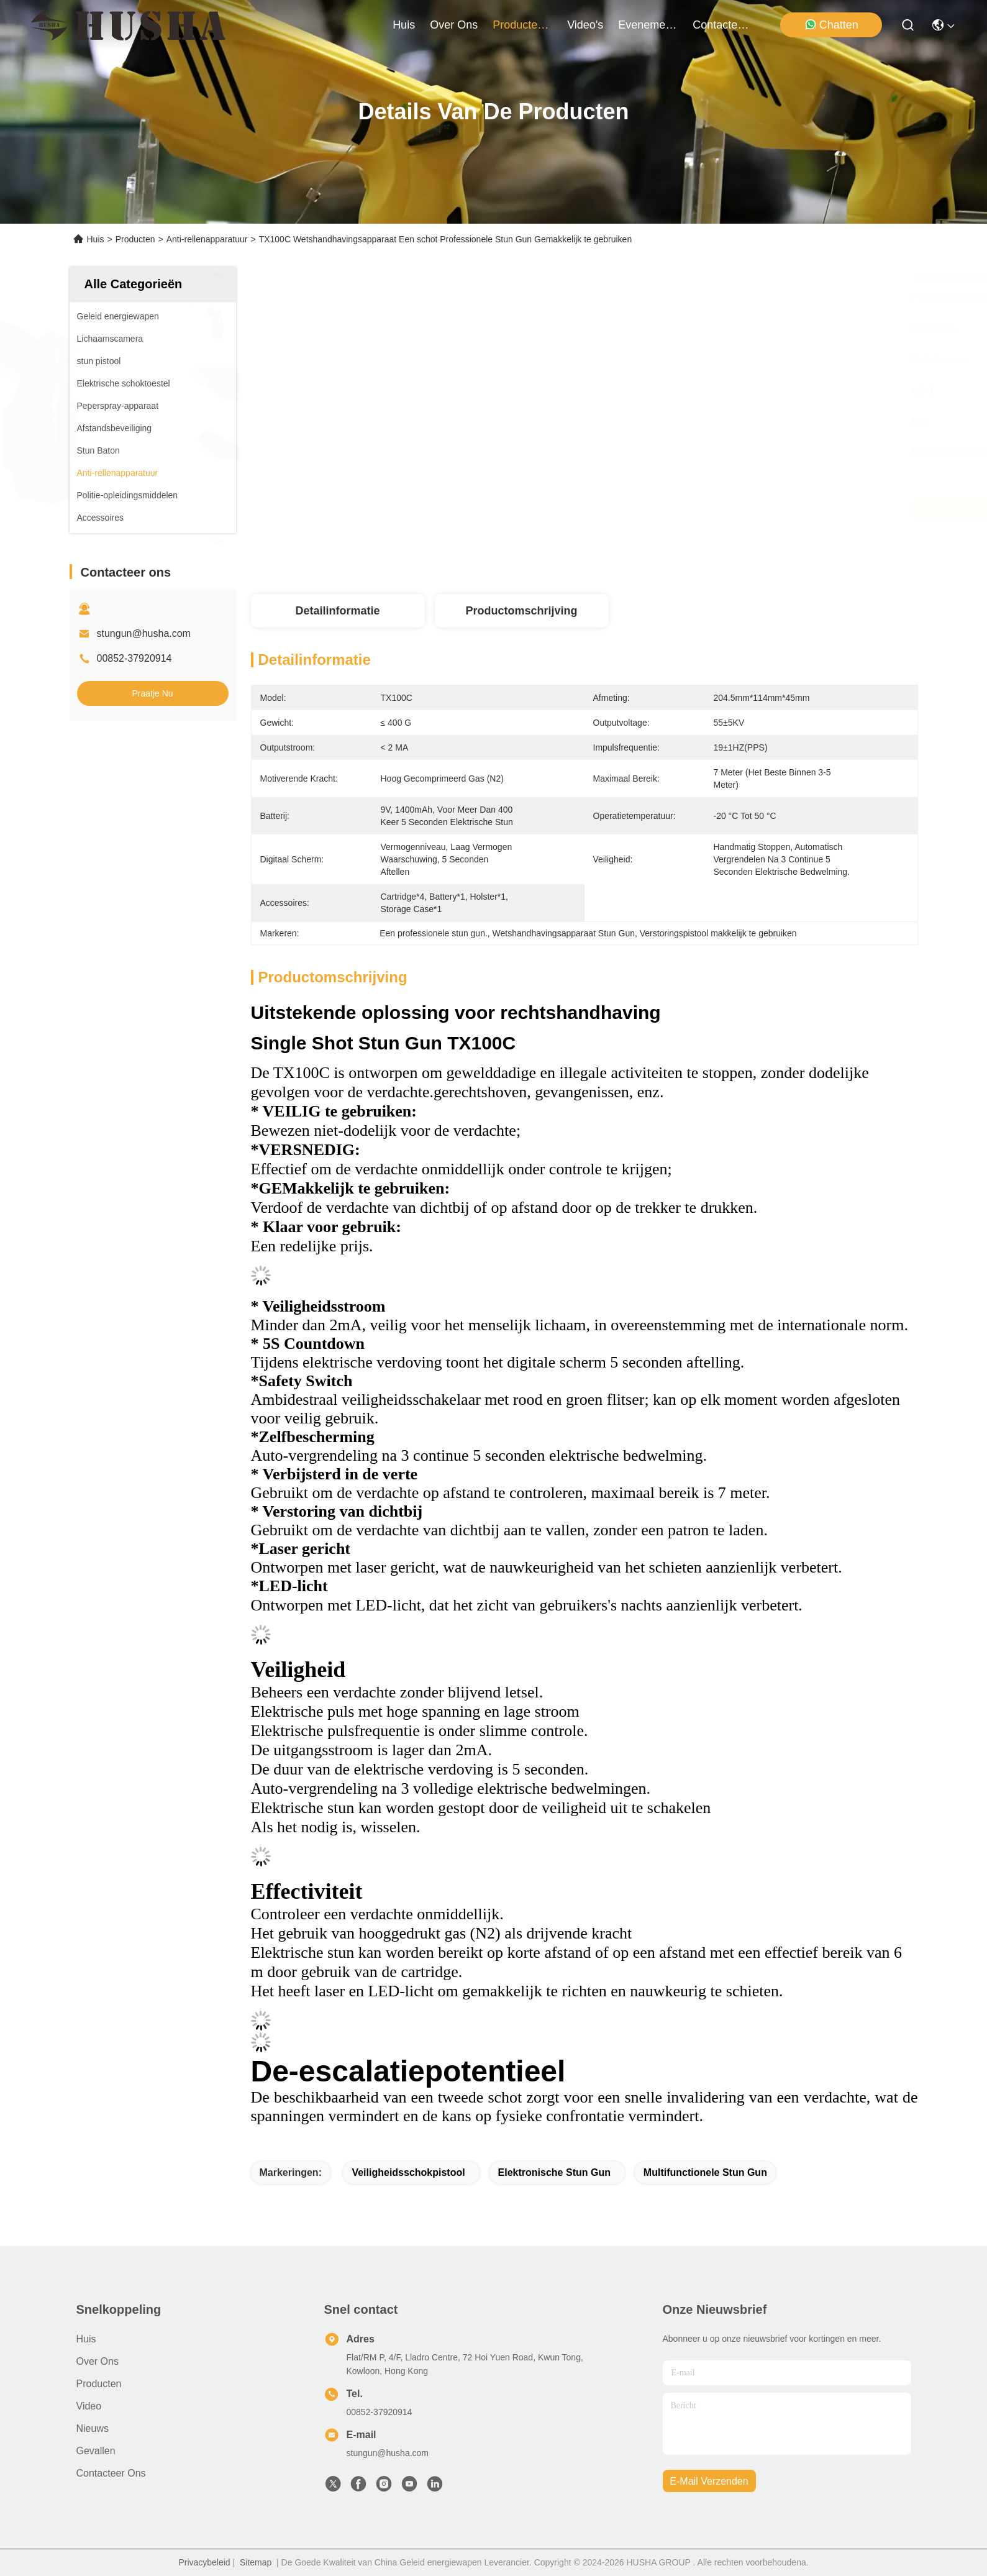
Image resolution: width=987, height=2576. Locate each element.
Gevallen (96, 2451)
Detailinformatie (337, 611)
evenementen (648, 25)
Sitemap (255, 2562)
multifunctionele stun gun (705, 2172)
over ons (454, 25)
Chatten (831, 24)
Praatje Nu (152, 693)
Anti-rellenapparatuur (207, 239)
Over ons (97, 2361)
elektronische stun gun (554, 2172)
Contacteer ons (111, 2473)
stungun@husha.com (144, 633)
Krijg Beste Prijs (694, 510)
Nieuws (92, 2428)
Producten (135, 239)
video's (585, 25)
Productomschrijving (521, 611)
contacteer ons (722, 25)
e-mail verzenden (709, 2481)
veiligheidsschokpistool (408, 2172)
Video (89, 2406)
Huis (404, 25)
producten (522, 25)
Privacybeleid (204, 2562)
